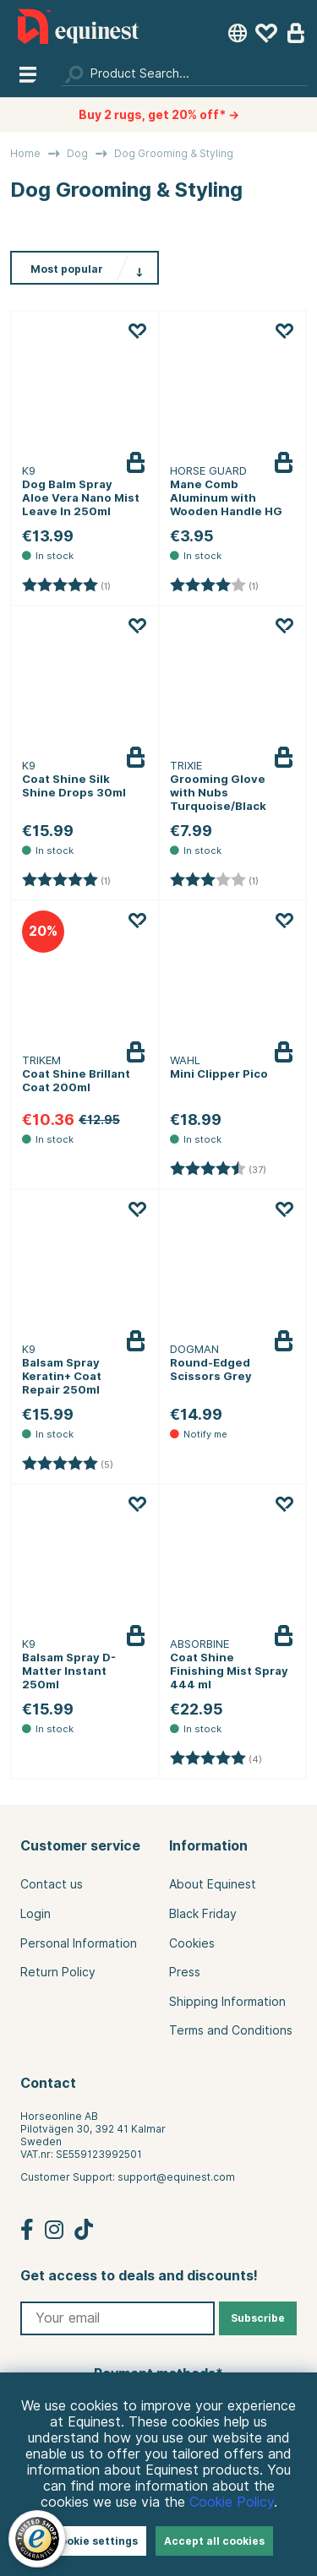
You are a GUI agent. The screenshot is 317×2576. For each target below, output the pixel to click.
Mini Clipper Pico (219, 1073)
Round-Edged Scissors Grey (211, 1369)
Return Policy (58, 1972)
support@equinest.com (176, 2177)
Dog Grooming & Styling (173, 153)
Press (184, 1972)
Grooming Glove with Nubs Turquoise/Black (218, 792)
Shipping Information (227, 2001)
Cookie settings (95, 2541)
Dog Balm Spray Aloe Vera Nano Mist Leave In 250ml (80, 497)
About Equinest (212, 1884)
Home (25, 153)
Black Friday (203, 1914)
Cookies (192, 1943)
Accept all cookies (214, 2541)
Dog (77, 153)
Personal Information (78, 1943)
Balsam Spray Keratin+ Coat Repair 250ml (61, 1376)
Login (35, 1914)
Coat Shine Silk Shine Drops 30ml (74, 785)
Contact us (51, 1884)
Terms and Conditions (230, 2030)
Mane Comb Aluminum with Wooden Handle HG (226, 497)
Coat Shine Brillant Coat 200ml (76, 1080)
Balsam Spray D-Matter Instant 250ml (69, 1670)
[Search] (184, 73)
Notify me (294, 1354)
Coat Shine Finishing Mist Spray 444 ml (229, 1670)
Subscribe (258, 2318)
